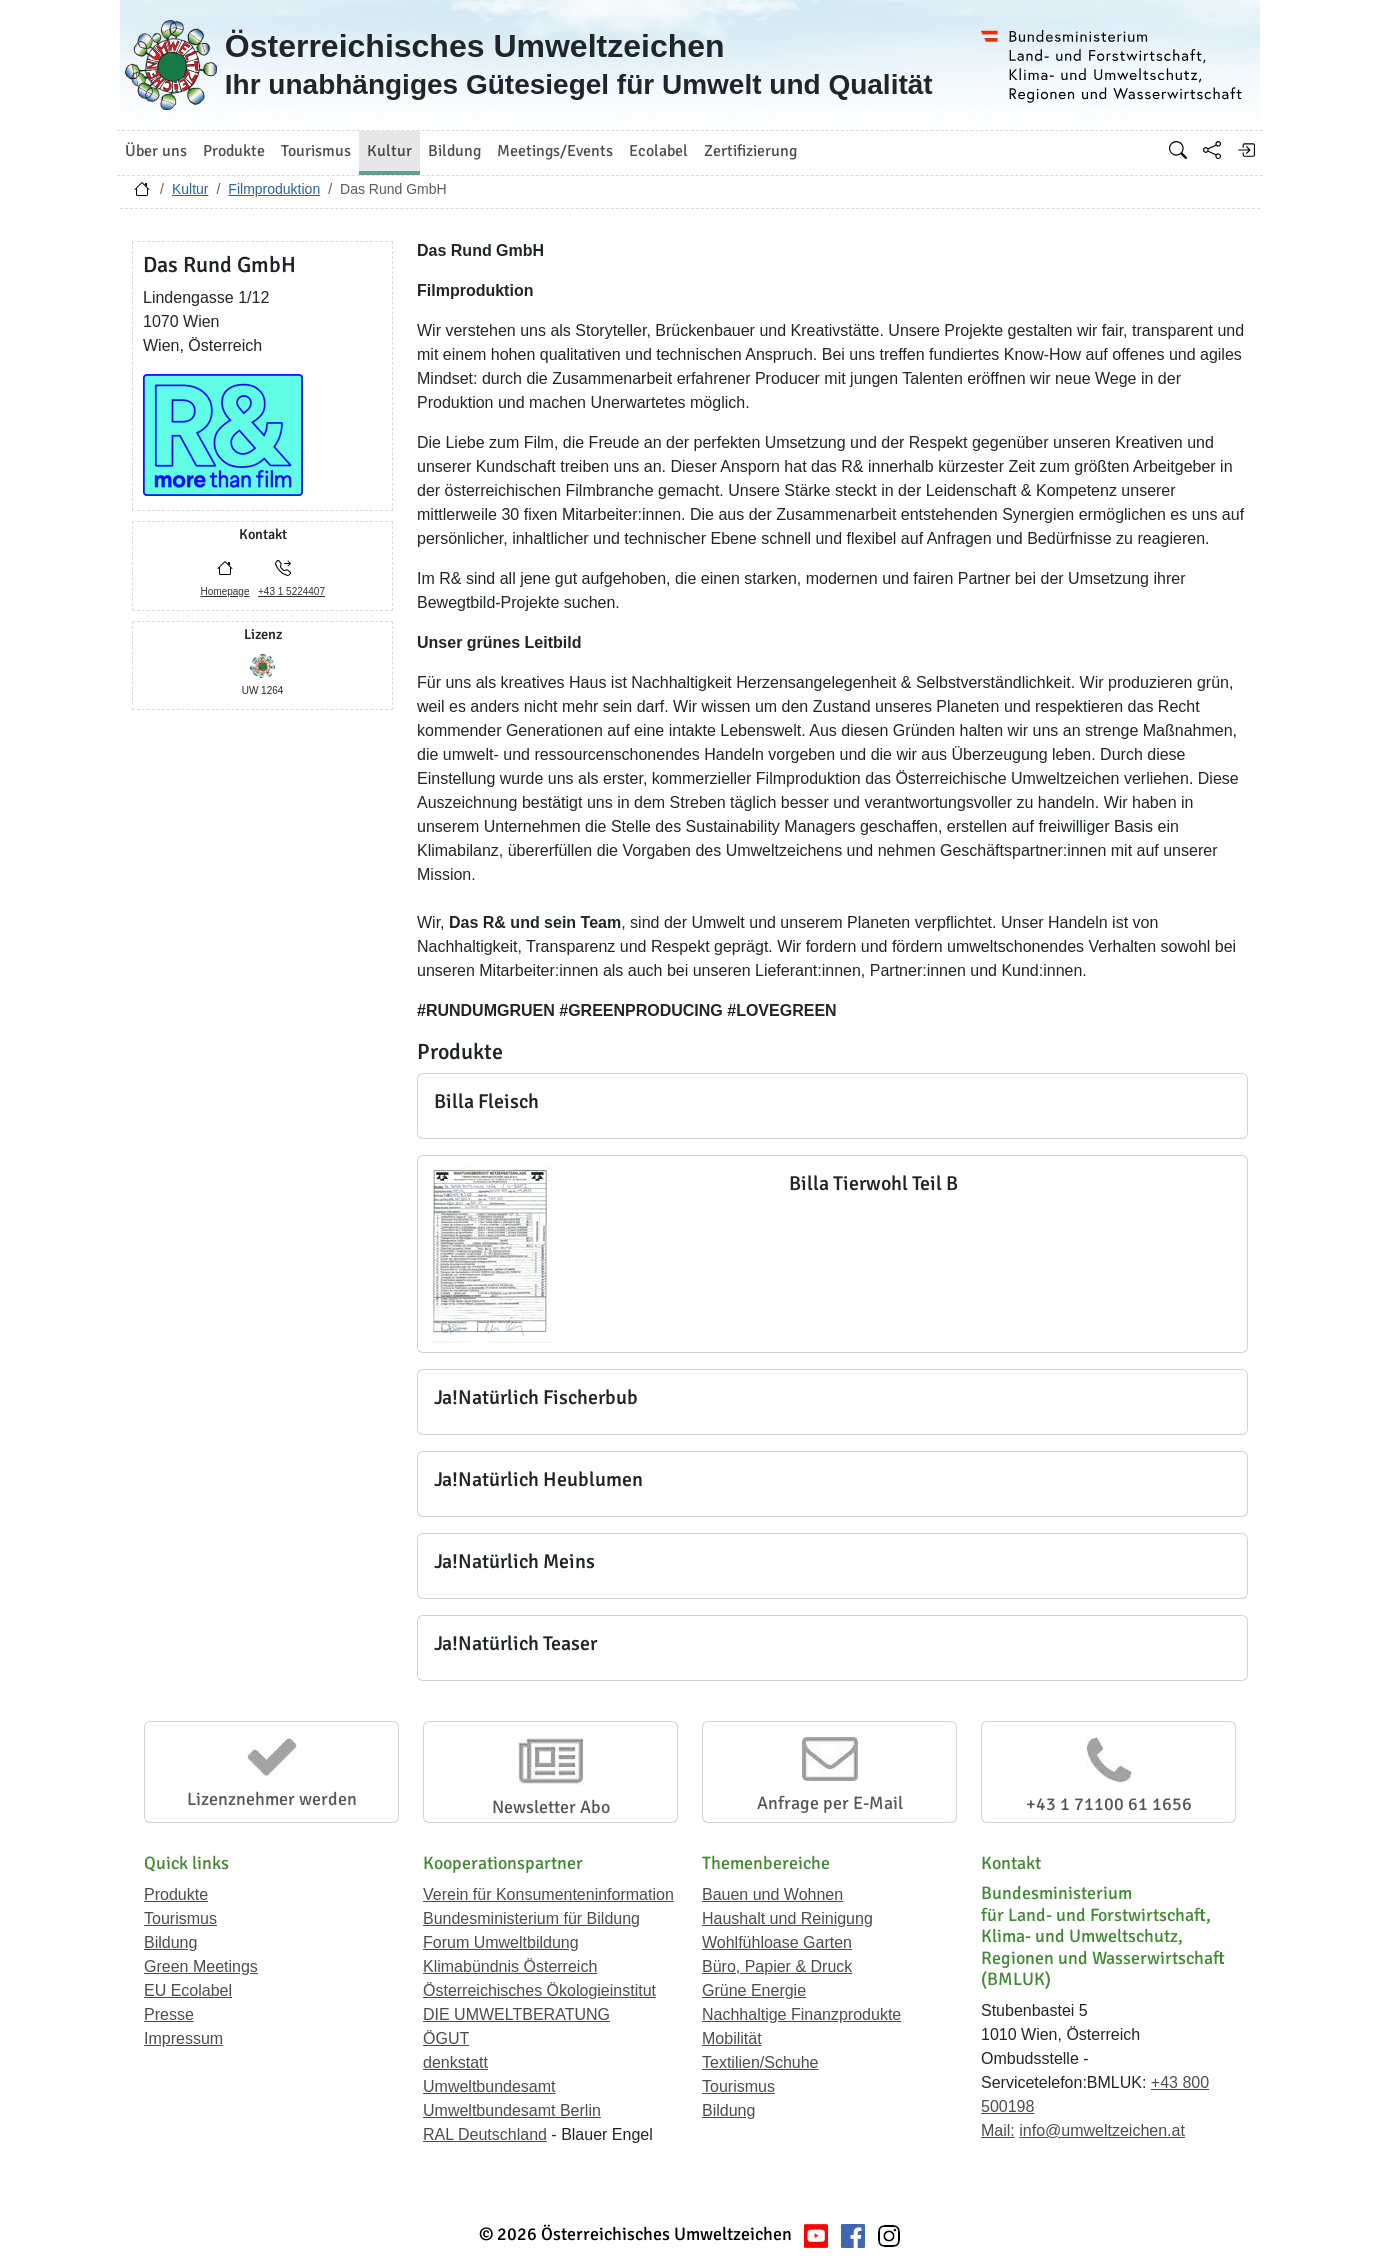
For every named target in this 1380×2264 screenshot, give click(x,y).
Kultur (190, 189)
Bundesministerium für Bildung (531, 1918)
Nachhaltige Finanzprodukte (801, 2014)
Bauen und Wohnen (772, 1894)
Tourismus (180, 1918)
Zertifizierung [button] (750, 151)
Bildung (170, 1942)
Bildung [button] (454, 151)
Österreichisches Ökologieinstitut (539, 1990)
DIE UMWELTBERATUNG (516, 2014)
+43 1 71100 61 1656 (1109, 1804)
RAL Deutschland (485, 2134)
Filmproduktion (274, 189)
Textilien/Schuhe (760, 2062)
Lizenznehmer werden (272, 1799)
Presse (169, 2014)
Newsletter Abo (551, 1807)
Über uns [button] (156, 151)
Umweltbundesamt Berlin (512, 2110)
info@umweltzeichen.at (1102, 2130)
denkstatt (455, 2062)
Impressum (183, 2038)
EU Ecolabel (188, 1990)
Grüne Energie (754, 1990)
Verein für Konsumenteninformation (548, 1894)
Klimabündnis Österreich (510, 1966)
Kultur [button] (389, 151)
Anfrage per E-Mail (830, 1803)
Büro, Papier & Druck (777, 1966)
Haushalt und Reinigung (787, 1918)
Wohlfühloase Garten (777, 1942)
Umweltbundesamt (489, 2086)
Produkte (176, 1894)
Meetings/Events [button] (555, 151)
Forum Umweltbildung (501, 1942)
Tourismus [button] (316, 151)
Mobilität (732, 2038)
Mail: (998, 2130)
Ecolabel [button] (658, 151)
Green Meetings (201, 1966)
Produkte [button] (234, 151)
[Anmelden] (1246, 150)
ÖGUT (446, 2038)
